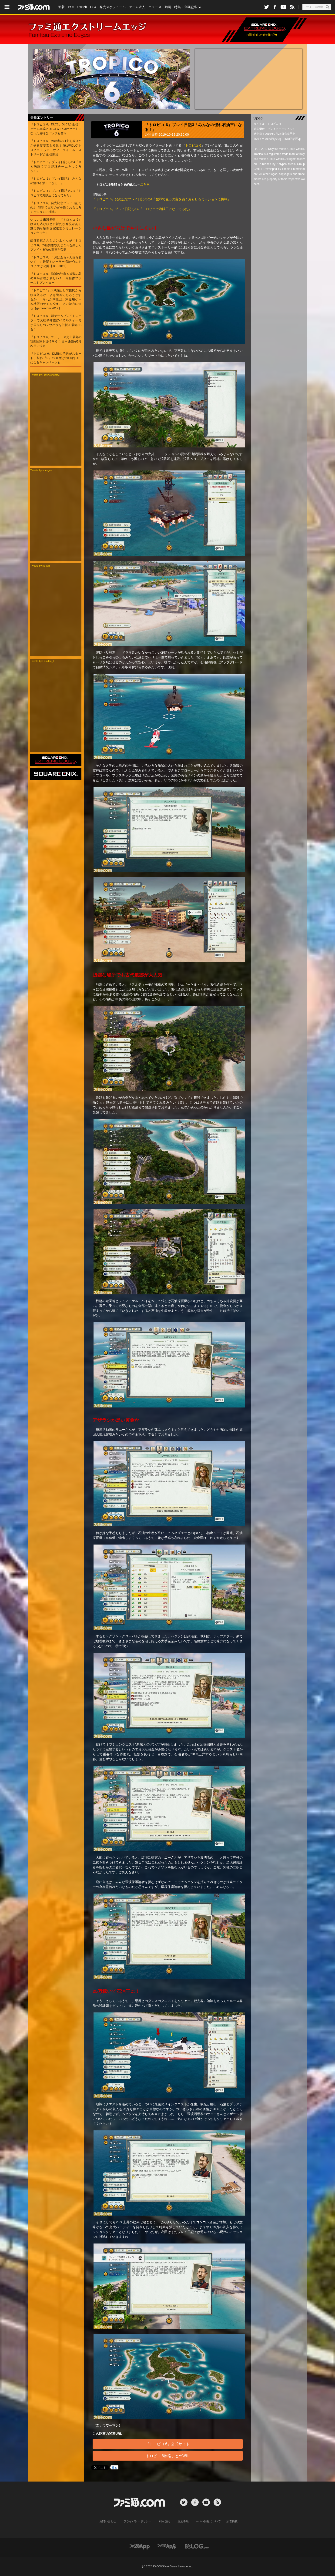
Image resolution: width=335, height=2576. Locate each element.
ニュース (154, 7)
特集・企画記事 (185, 7)
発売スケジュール (113, 7)
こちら (145, 184)
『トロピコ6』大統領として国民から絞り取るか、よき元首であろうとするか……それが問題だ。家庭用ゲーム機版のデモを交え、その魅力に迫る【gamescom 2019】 (55, 299)
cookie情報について (208, 2521)
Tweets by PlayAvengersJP (45, 374)
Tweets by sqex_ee (41, 470)
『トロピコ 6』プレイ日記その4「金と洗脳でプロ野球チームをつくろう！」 (55, 166)
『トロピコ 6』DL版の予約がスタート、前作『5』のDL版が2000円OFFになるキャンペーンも (55, 358)
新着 (61, 7)
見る (114, 2467)
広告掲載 (232, 2521)
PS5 (71, 7)
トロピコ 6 (193, 145)
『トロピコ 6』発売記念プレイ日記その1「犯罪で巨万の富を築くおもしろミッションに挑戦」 (162, 199)
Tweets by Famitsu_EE (43, 661)
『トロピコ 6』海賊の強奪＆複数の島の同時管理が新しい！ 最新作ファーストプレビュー (55, 278)
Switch (82, 7)
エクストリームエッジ (265, 30)
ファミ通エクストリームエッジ (88, 30)
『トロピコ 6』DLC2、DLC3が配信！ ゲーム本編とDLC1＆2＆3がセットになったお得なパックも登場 (55, 129)
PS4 (93, 7)
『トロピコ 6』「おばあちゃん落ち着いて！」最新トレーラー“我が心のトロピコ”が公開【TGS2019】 (55, 261)
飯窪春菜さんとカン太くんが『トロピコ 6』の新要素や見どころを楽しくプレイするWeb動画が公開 (55, 245)
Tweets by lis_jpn (40, 565)
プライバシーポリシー (137, 2521)
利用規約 (164, 2521)
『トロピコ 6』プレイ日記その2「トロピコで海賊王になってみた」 (142, 209)
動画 (167, 7)
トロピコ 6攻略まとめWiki (168, 2456)
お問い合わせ (107, 2521)
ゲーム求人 (137, 7)
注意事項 (183, 2521)
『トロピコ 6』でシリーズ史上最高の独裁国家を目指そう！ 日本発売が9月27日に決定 (55, 341)
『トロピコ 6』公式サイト (168, 2444)
